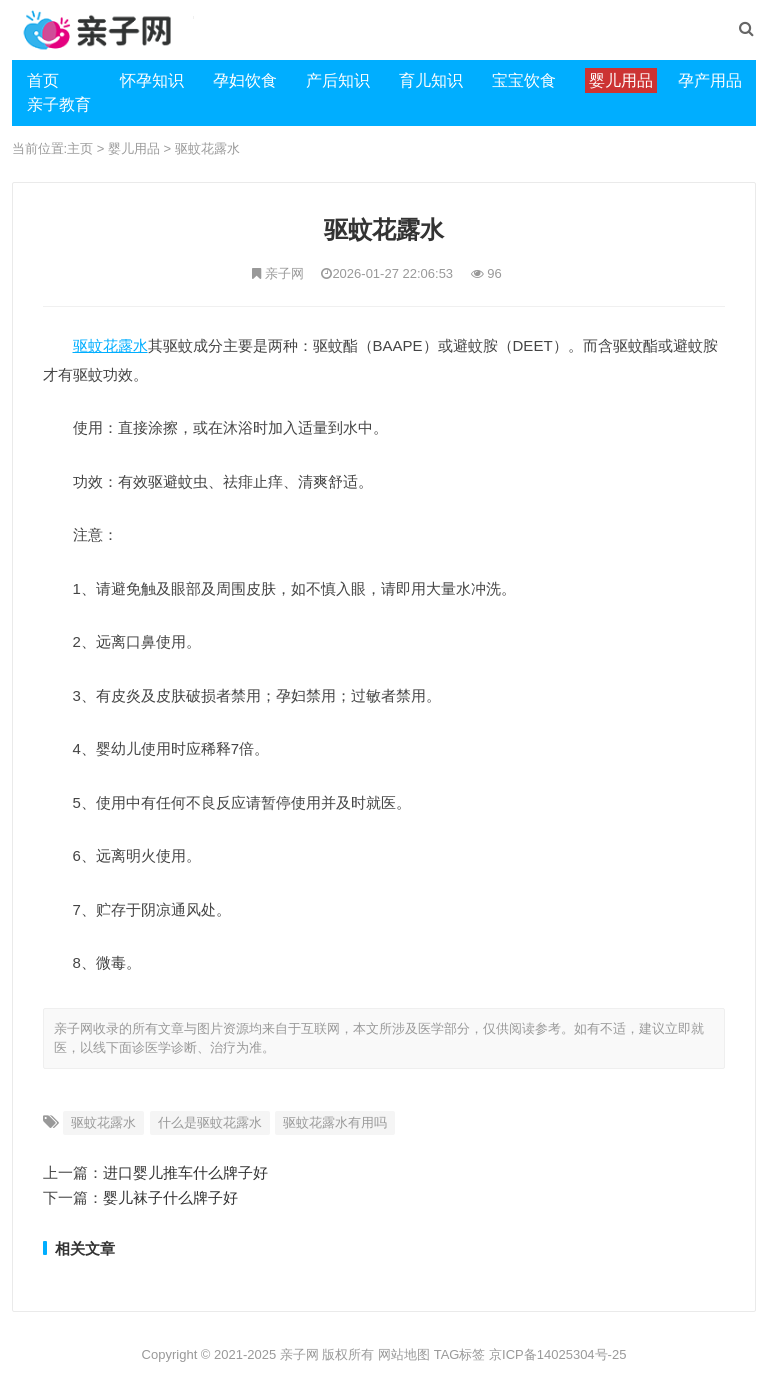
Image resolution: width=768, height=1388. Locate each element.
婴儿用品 (134, 148)
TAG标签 (460, 1354)
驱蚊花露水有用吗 (335, 1122)
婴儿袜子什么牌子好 (170, 1197)
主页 (80, 148)
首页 (43, 80)
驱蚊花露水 (207, 148)
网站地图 (404, 1354)
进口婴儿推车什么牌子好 (185, 1172)
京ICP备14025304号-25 (557, 1354)
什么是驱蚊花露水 (210, 1122)
